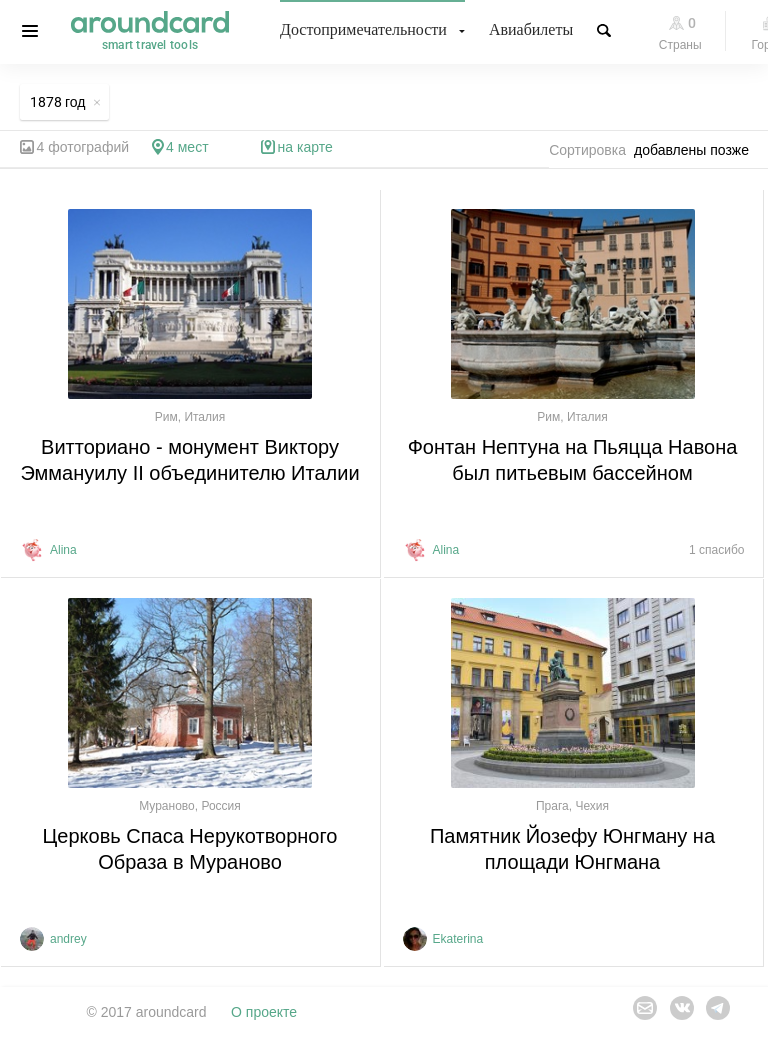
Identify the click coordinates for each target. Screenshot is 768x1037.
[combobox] (697, 150)
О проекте (264, 1012)
